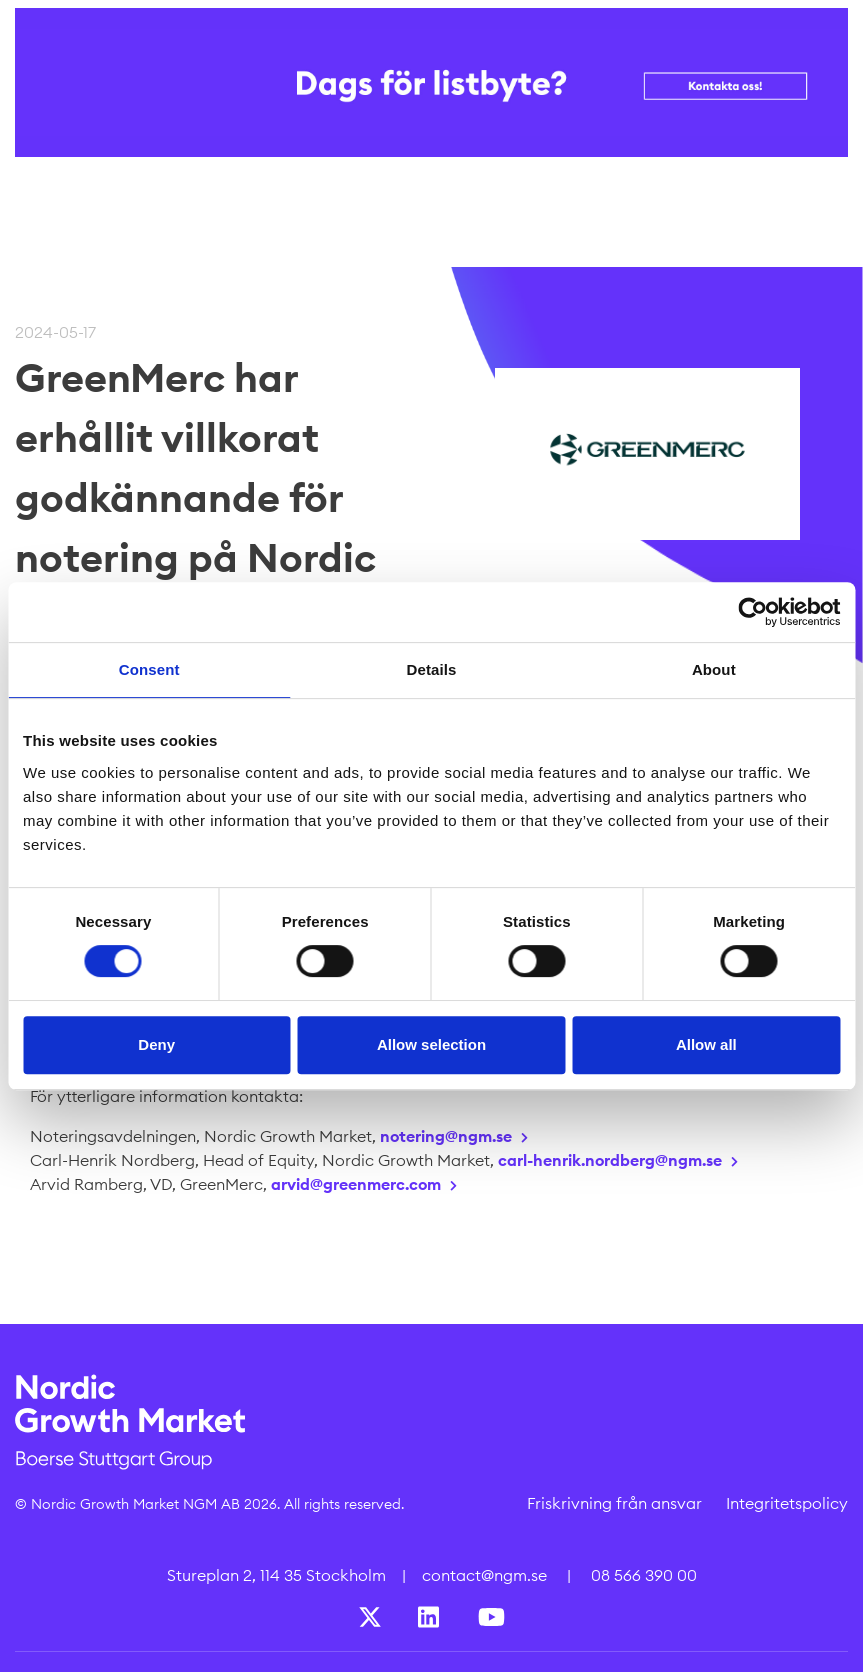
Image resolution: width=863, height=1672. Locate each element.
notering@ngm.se (446, 1136)
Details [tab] (432, 669)
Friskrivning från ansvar (614, 1503)
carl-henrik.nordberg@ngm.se (610, 1160)
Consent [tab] (149, 669)
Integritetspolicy (787, 1503)
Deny (156, 1044)
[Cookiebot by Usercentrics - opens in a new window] (752, 612)
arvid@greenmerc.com (356, 1184)
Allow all (706, 1044)
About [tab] (714, 669)
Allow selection (431, 1044)
